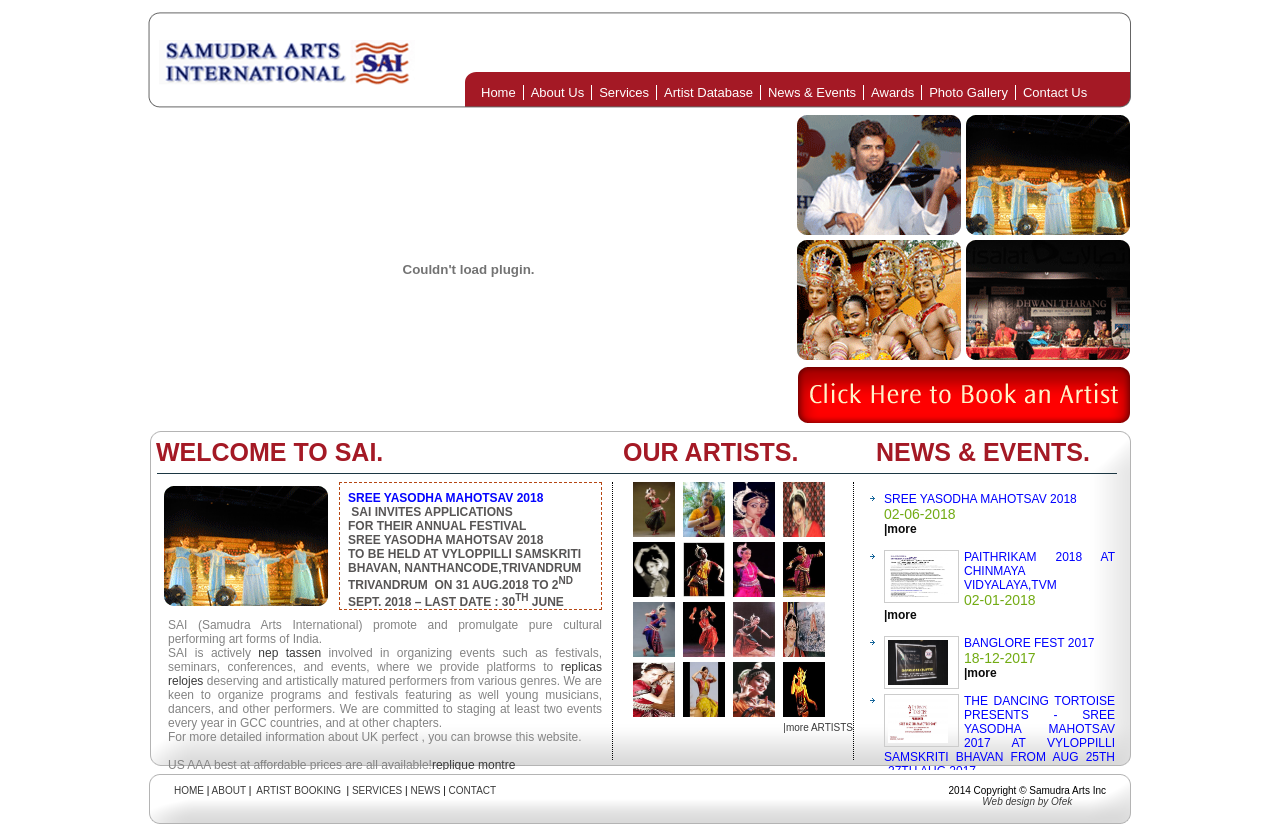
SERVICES (377, 790)
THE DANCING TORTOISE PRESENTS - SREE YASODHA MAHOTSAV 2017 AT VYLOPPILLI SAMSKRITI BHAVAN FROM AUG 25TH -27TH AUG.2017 (999, 736)
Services (624, 92)
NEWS (425, 790)
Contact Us (1055, 92)
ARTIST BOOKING (298, 790)
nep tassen (289, 653)
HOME (189, 790)
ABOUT (229, 790)
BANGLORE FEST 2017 (1029, 643)
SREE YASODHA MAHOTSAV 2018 (980, 499)
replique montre (473, 765)
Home (498, 92)
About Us (557, 92)
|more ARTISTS (818, 727)
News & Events (812, 92)
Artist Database (708, 92)
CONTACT (472, 790)
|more (900, 529)
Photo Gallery (968, 92)
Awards (892, 92)
